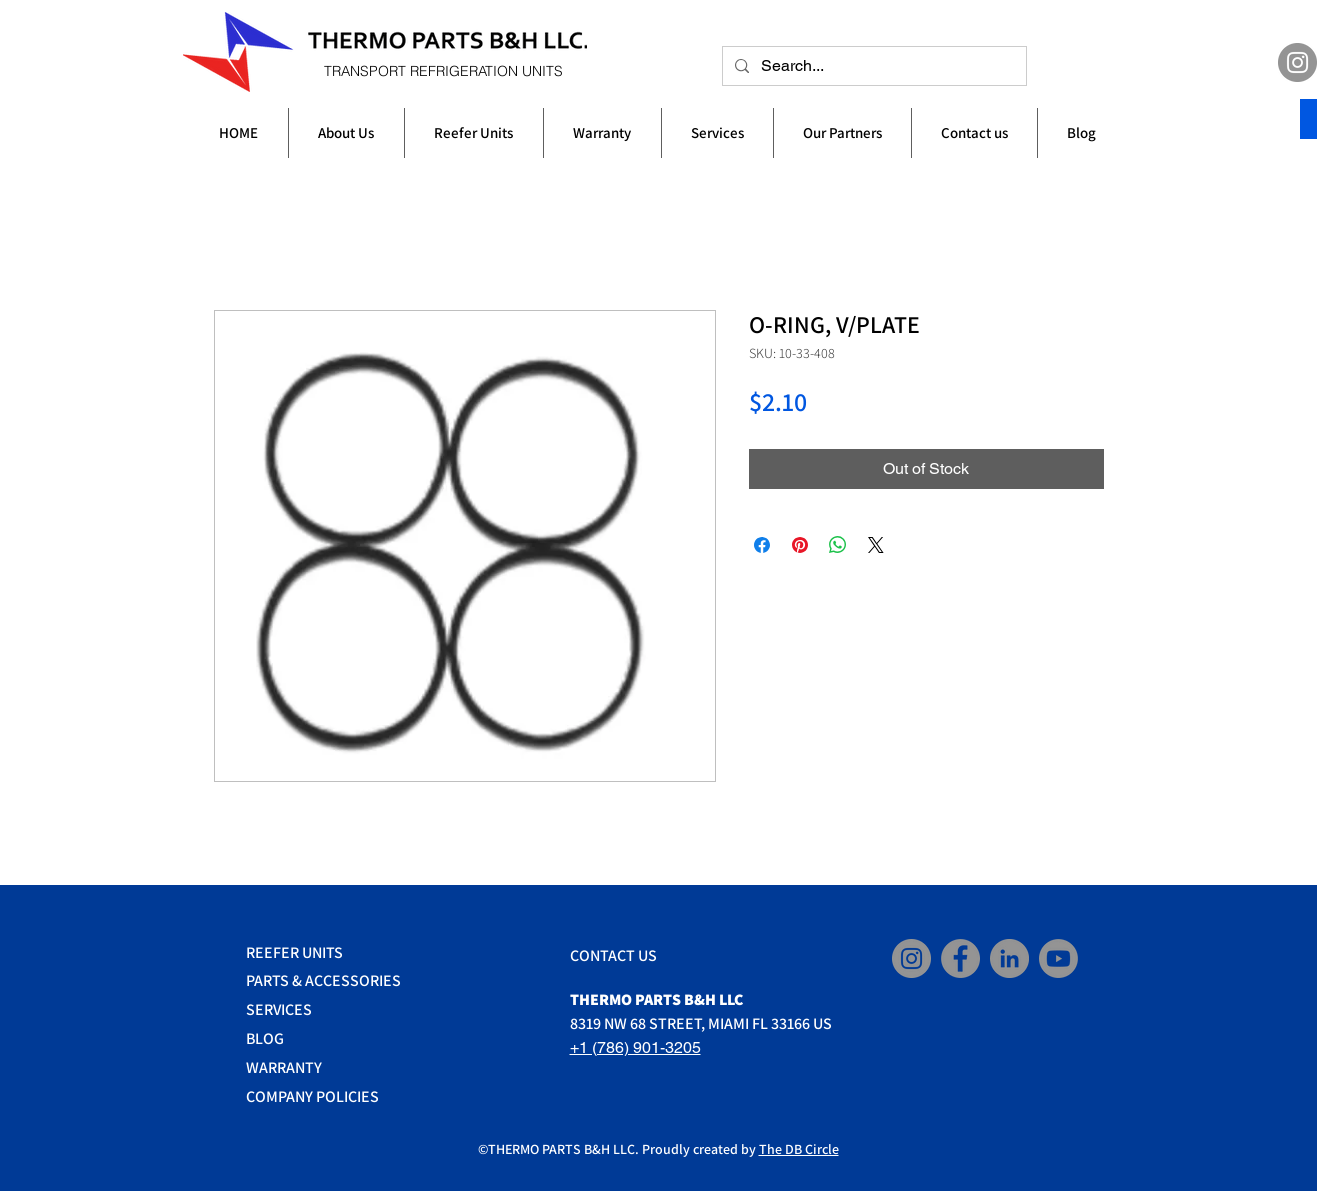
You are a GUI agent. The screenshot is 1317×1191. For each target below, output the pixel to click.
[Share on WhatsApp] (838, 545)
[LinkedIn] (1009, 958)
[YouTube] (1058, 958)
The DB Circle (799, 1149)
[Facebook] (960, 958)
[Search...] (872, 66)
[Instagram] (1297, 62)
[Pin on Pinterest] (800, 545)
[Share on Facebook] (762, 545)
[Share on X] (876, 545)
